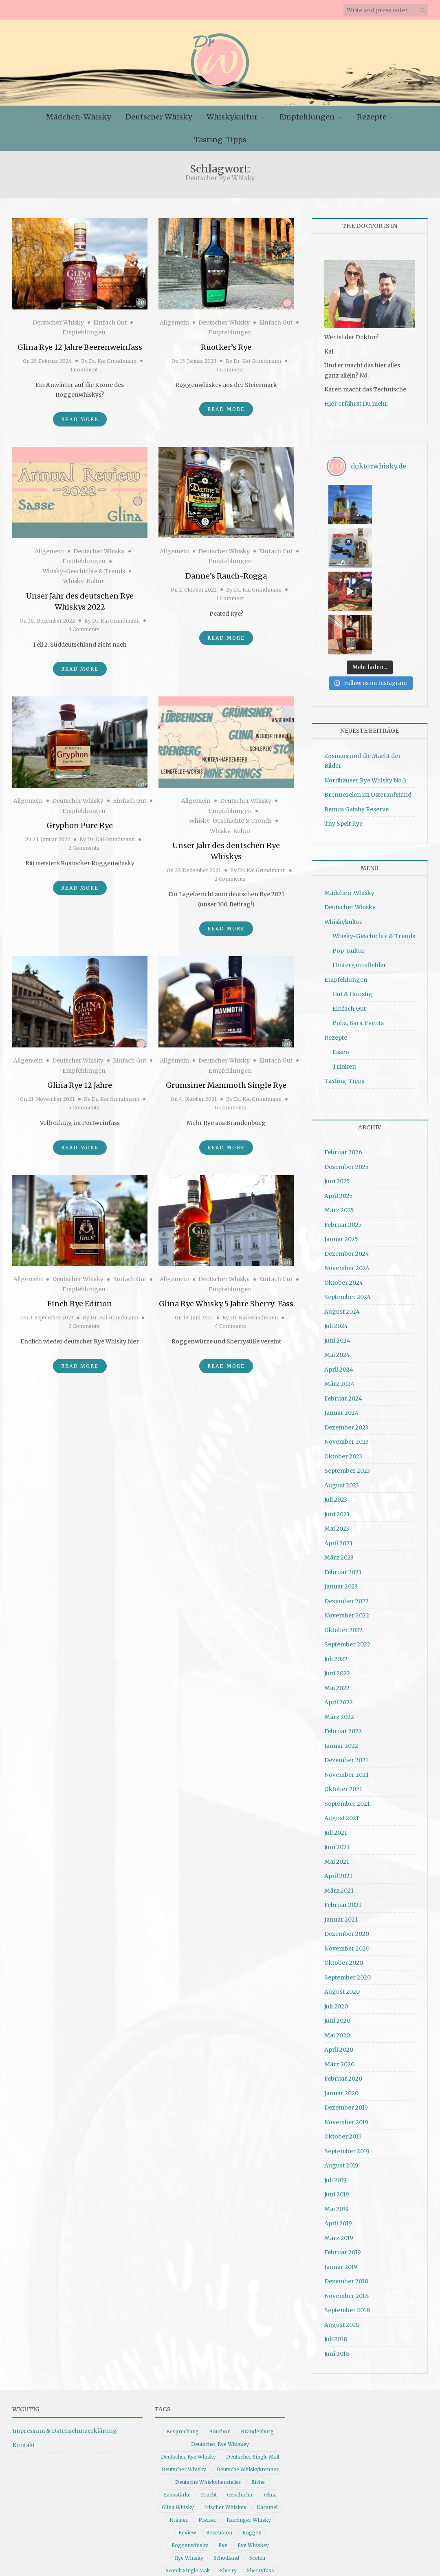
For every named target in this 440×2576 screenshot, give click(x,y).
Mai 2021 (336, 1772)
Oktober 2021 (343, 1699)
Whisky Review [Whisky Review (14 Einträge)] (247, 2532)
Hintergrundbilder (359, 875)
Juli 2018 (335, 2249)
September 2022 (347, 1555)
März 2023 (339, 1468)
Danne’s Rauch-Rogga (226, 576)
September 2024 (347, 1207)
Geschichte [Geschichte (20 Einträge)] (240, 2405)
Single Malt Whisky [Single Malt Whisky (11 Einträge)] (224, 2494)
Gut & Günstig (352, 904)
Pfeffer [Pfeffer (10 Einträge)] (207, 2431)
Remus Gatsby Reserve (356, 720)
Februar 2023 (342, 1483)
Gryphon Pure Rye (79, 825)
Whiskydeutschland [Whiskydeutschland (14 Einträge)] (250, 2519)
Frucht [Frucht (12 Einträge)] (209, 2405)
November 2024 (347, 1178)
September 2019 (347, 2062)
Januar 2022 (341, 1656)
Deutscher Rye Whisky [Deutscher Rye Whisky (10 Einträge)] (188, 2367)
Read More (80, 419)
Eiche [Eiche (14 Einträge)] (258, 2393)
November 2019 (346, 2033)
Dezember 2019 (346, 2018)
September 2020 (347, 1888)
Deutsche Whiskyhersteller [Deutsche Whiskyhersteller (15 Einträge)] (208, 2393)
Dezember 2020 (346, 1844)
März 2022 (339, 1627)
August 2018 (341, 2235)
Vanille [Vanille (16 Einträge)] (190, 2506)
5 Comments (83, 1108)
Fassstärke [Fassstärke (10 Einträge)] (177, 2405)
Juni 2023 (337, 1425)
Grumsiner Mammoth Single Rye (226, 1085)
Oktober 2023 (343, 1367)
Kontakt (23, 2355)
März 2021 (339, 1801)
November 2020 (347, 1859)
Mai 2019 (336, 2119)
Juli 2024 (336, 1236)
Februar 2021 (342, 1815)
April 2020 (338, 1960)
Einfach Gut (110, 322)
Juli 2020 (336, 1917)
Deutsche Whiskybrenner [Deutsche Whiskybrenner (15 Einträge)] (247, 2380)
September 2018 (347, 2221)
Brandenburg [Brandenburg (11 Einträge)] (257, 2342)
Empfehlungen (307, 117)
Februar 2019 (342, 2163)
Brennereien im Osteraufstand (367, 705)
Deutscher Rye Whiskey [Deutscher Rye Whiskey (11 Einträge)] (220, 2355)
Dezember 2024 (346, 1164)
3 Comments (83, 629)
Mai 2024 (337, 1265)
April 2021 (338, 1786)
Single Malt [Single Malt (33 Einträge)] (177, 2494)
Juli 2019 (335, 2090)
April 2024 (338, 1280)
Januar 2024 (341, 1323)
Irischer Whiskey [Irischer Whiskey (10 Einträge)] (225, 2418)
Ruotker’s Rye (226, 347)
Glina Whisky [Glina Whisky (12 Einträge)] (178, 2418)
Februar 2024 (343, 1309)
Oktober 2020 (343, 1873)
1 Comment (84, 370)
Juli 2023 (335, 1410)
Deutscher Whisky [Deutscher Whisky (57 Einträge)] (183, 2380)
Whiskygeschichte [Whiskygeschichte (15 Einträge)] (196, 2532)
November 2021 (346, 1685)
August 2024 (342, 1222)
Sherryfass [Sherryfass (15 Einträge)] (260, 2481)
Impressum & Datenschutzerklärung (64, 2341)
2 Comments (83, 848)
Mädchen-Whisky (78, 117)
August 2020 (342, 1902)
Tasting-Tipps (220, 139)
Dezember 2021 (346, 1671)
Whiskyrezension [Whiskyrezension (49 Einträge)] (229, 2544)
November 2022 (346, 1526)
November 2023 (346, 1352)
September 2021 (347, 1714)
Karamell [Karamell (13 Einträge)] (268, 2418)
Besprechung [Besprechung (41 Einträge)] (182, 2342)
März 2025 (339, 1121)
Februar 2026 (343, 1063)
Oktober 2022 (343, 1540)
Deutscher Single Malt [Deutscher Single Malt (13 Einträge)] (252, 2367)
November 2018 (346, 2206)
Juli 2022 (336, 1569)
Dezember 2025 (346, 1077)
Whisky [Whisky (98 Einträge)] (248, 2506)
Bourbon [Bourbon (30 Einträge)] (220, 2342)
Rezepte (372, 117)
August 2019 (341, 2076)
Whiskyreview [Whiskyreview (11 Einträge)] (180, 2544)
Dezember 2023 (346, 1338)
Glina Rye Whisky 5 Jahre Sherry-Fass (226, 1303)
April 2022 (338, 1613)
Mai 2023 (336, 1439)
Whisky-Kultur (83, 581)
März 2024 (339, 1294)
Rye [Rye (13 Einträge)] (222, 2456)
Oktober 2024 (343, 1193)
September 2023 (347, 1381)
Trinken (344, 977)
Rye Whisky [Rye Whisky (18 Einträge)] (189, 2469)
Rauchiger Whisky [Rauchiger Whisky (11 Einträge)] (249, 2431)
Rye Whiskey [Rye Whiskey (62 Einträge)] (253, 2456)
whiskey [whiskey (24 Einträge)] (219, 2506)
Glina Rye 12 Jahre (79, 1085)
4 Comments (230, 1326)
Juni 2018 (337, 2264)
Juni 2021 (337, 1757)
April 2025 (338, 1106)
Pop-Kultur (348, 861)
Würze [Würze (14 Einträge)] (269, 2544)
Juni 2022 (337, 1584)
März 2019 (338, 2148)
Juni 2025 (337, 1092)
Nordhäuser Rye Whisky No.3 (365, 691)
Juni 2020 (337, 1931)
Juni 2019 (336, 2105)
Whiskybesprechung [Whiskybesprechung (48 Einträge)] (191, 2519)
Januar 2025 (341, 1149)
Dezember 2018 (346, 2192)
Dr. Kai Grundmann (112, 361)
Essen (340, 962)
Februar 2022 (343, 1642)
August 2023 (341, 1396)
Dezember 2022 (346, 1512)
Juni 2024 (337, 1251)
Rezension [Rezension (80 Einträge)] (219, 2443)
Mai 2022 (337, 1598)
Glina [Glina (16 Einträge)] (270, 2405)
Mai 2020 (337, 1946)
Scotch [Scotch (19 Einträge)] (257, 2469)
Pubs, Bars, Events (358, 933)
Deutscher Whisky (158, 117)
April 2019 (338, 2134)
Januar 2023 (341, 1497)
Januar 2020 (341, 2004)
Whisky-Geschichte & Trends (83, 571)
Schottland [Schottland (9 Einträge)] (226, 2469)
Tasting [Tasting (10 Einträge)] (267, 2494)
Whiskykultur (232, 117)
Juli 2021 (335, 1743)
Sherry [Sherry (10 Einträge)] (228, 2481)
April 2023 (338, 1454)
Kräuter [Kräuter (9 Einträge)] (178, 2431)
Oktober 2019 (343, 2047)
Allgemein (174, 322)
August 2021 (341, 1728)
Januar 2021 (341, 1830)
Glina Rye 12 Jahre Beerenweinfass (80, 347)
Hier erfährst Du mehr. (356, 403)
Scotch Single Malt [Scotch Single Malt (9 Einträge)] (188, 2481)
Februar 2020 (343, 1989)
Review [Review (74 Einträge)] (187, 2443)
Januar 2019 (340, 2177)
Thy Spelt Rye (343, 734)
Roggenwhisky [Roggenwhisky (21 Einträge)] (190, 2456)
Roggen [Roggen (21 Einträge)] (252, 2443)
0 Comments (230, 1108)
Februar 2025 (343, 1135)
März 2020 (339, 1975)
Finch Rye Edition (79, 1303)
